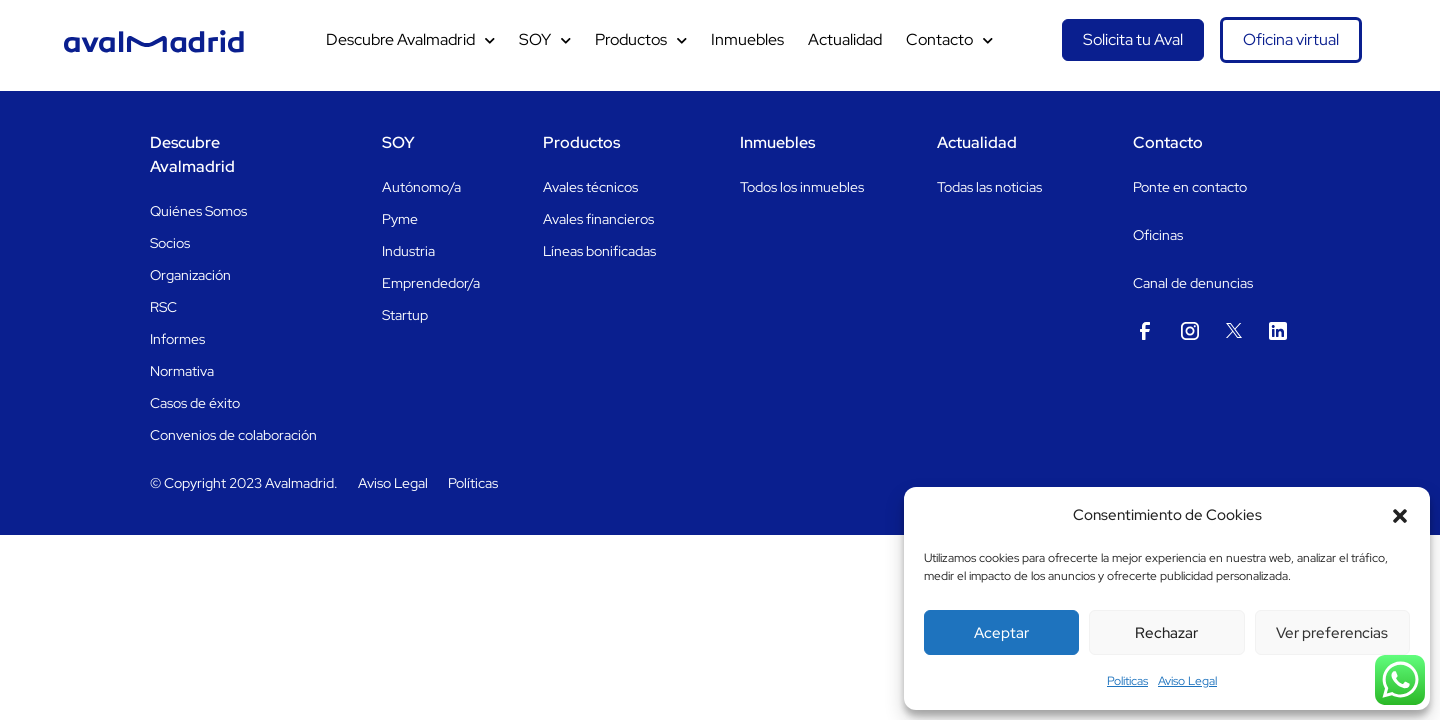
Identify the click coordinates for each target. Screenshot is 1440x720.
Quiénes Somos (198, 211)
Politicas (1127, 681)
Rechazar (1166, 633)
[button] (1400, 516)
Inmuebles (747, 39)
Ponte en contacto (1190, 187)
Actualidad (845, 39)
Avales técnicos (590, 187)
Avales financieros (598, 219)
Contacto (949, 40)
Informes (177, 339)
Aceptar (1001, 633)
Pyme (400, 219)
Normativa (182, 371)
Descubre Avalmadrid (410, 40)
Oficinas (1158, 235)
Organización (190, 275)
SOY (545, 40)
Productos (641, 40)
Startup (405, 315)
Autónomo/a (421, 187)
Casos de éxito (195, 403)
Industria (408, 251)
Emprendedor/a (431, 283)
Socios (170, 243)
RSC (163, 307)
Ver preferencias (1332, 633)
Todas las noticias (989, 187)
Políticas (473, 483)
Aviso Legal (1187, 681)
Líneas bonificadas (599, 251)
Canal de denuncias (1193, 283)
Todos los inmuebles (802, 187)
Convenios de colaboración (233, 435)
